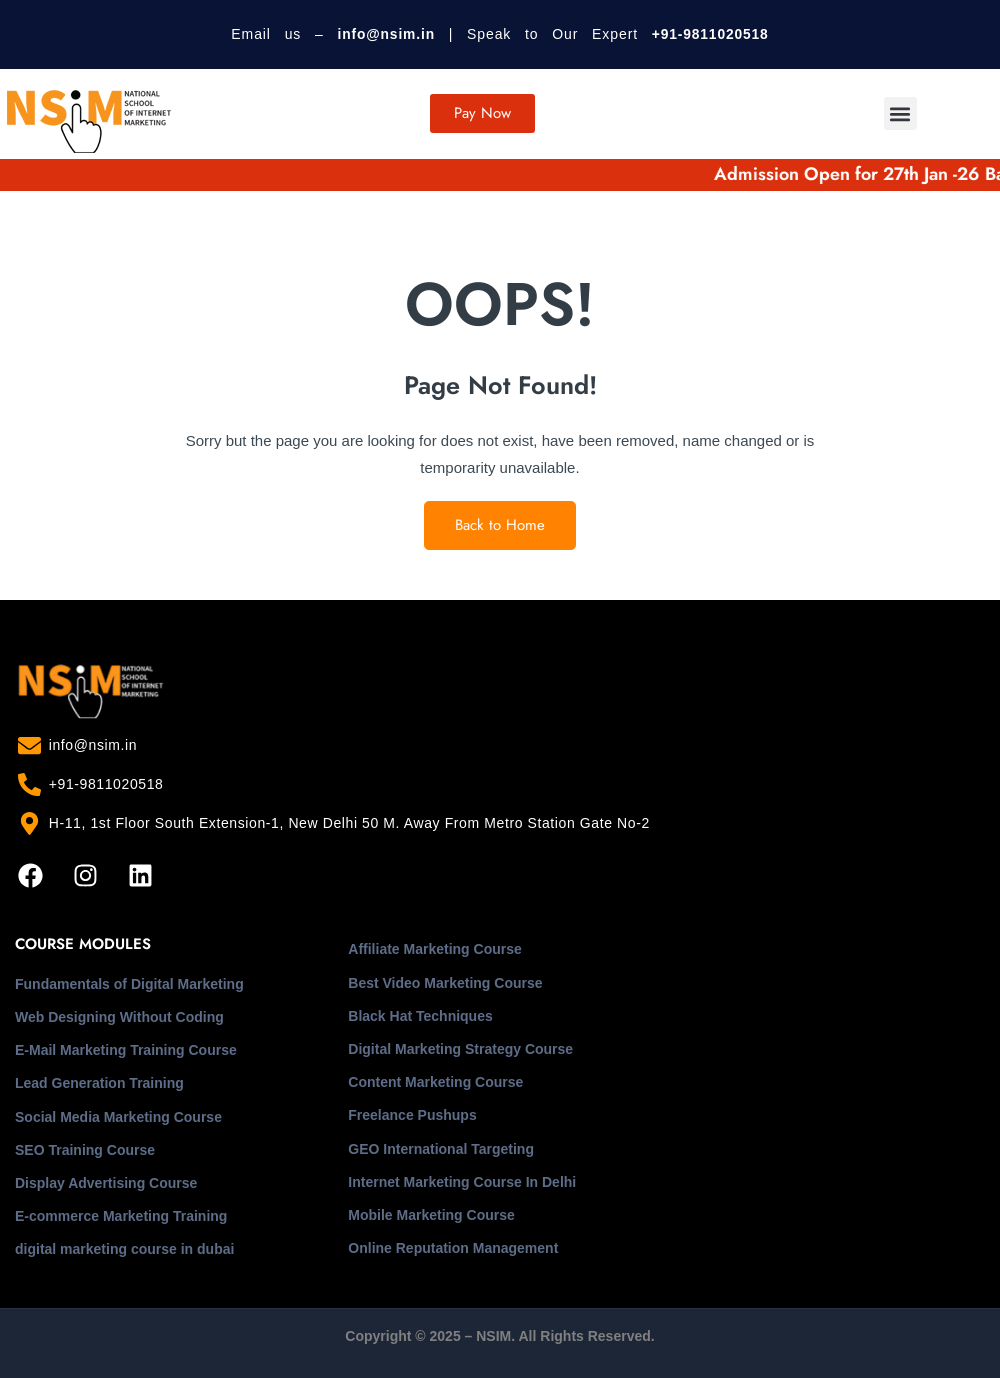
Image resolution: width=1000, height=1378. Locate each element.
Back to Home (500, 525)
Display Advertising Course (106, 1183)
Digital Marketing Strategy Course (460, 1049)
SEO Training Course (85, 1150)
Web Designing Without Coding (119, 1017)
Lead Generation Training (99, 1083)
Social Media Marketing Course (118, 1117)
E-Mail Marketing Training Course (126, 1050)
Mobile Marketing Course (431, 1215)
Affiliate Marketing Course (434, 949)
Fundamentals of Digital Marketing (129, 984)
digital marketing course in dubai (124, 1249)
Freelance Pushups (412, 1115)
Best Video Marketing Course (445, 983)
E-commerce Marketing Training (121, 1216)
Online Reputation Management (453, 1248)
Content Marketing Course (435, 1082)
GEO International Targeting (441, 1149)
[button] (900, 113)
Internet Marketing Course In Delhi (462, 1182)
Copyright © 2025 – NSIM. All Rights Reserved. (499, 1336)
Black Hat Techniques (420, 1016)
